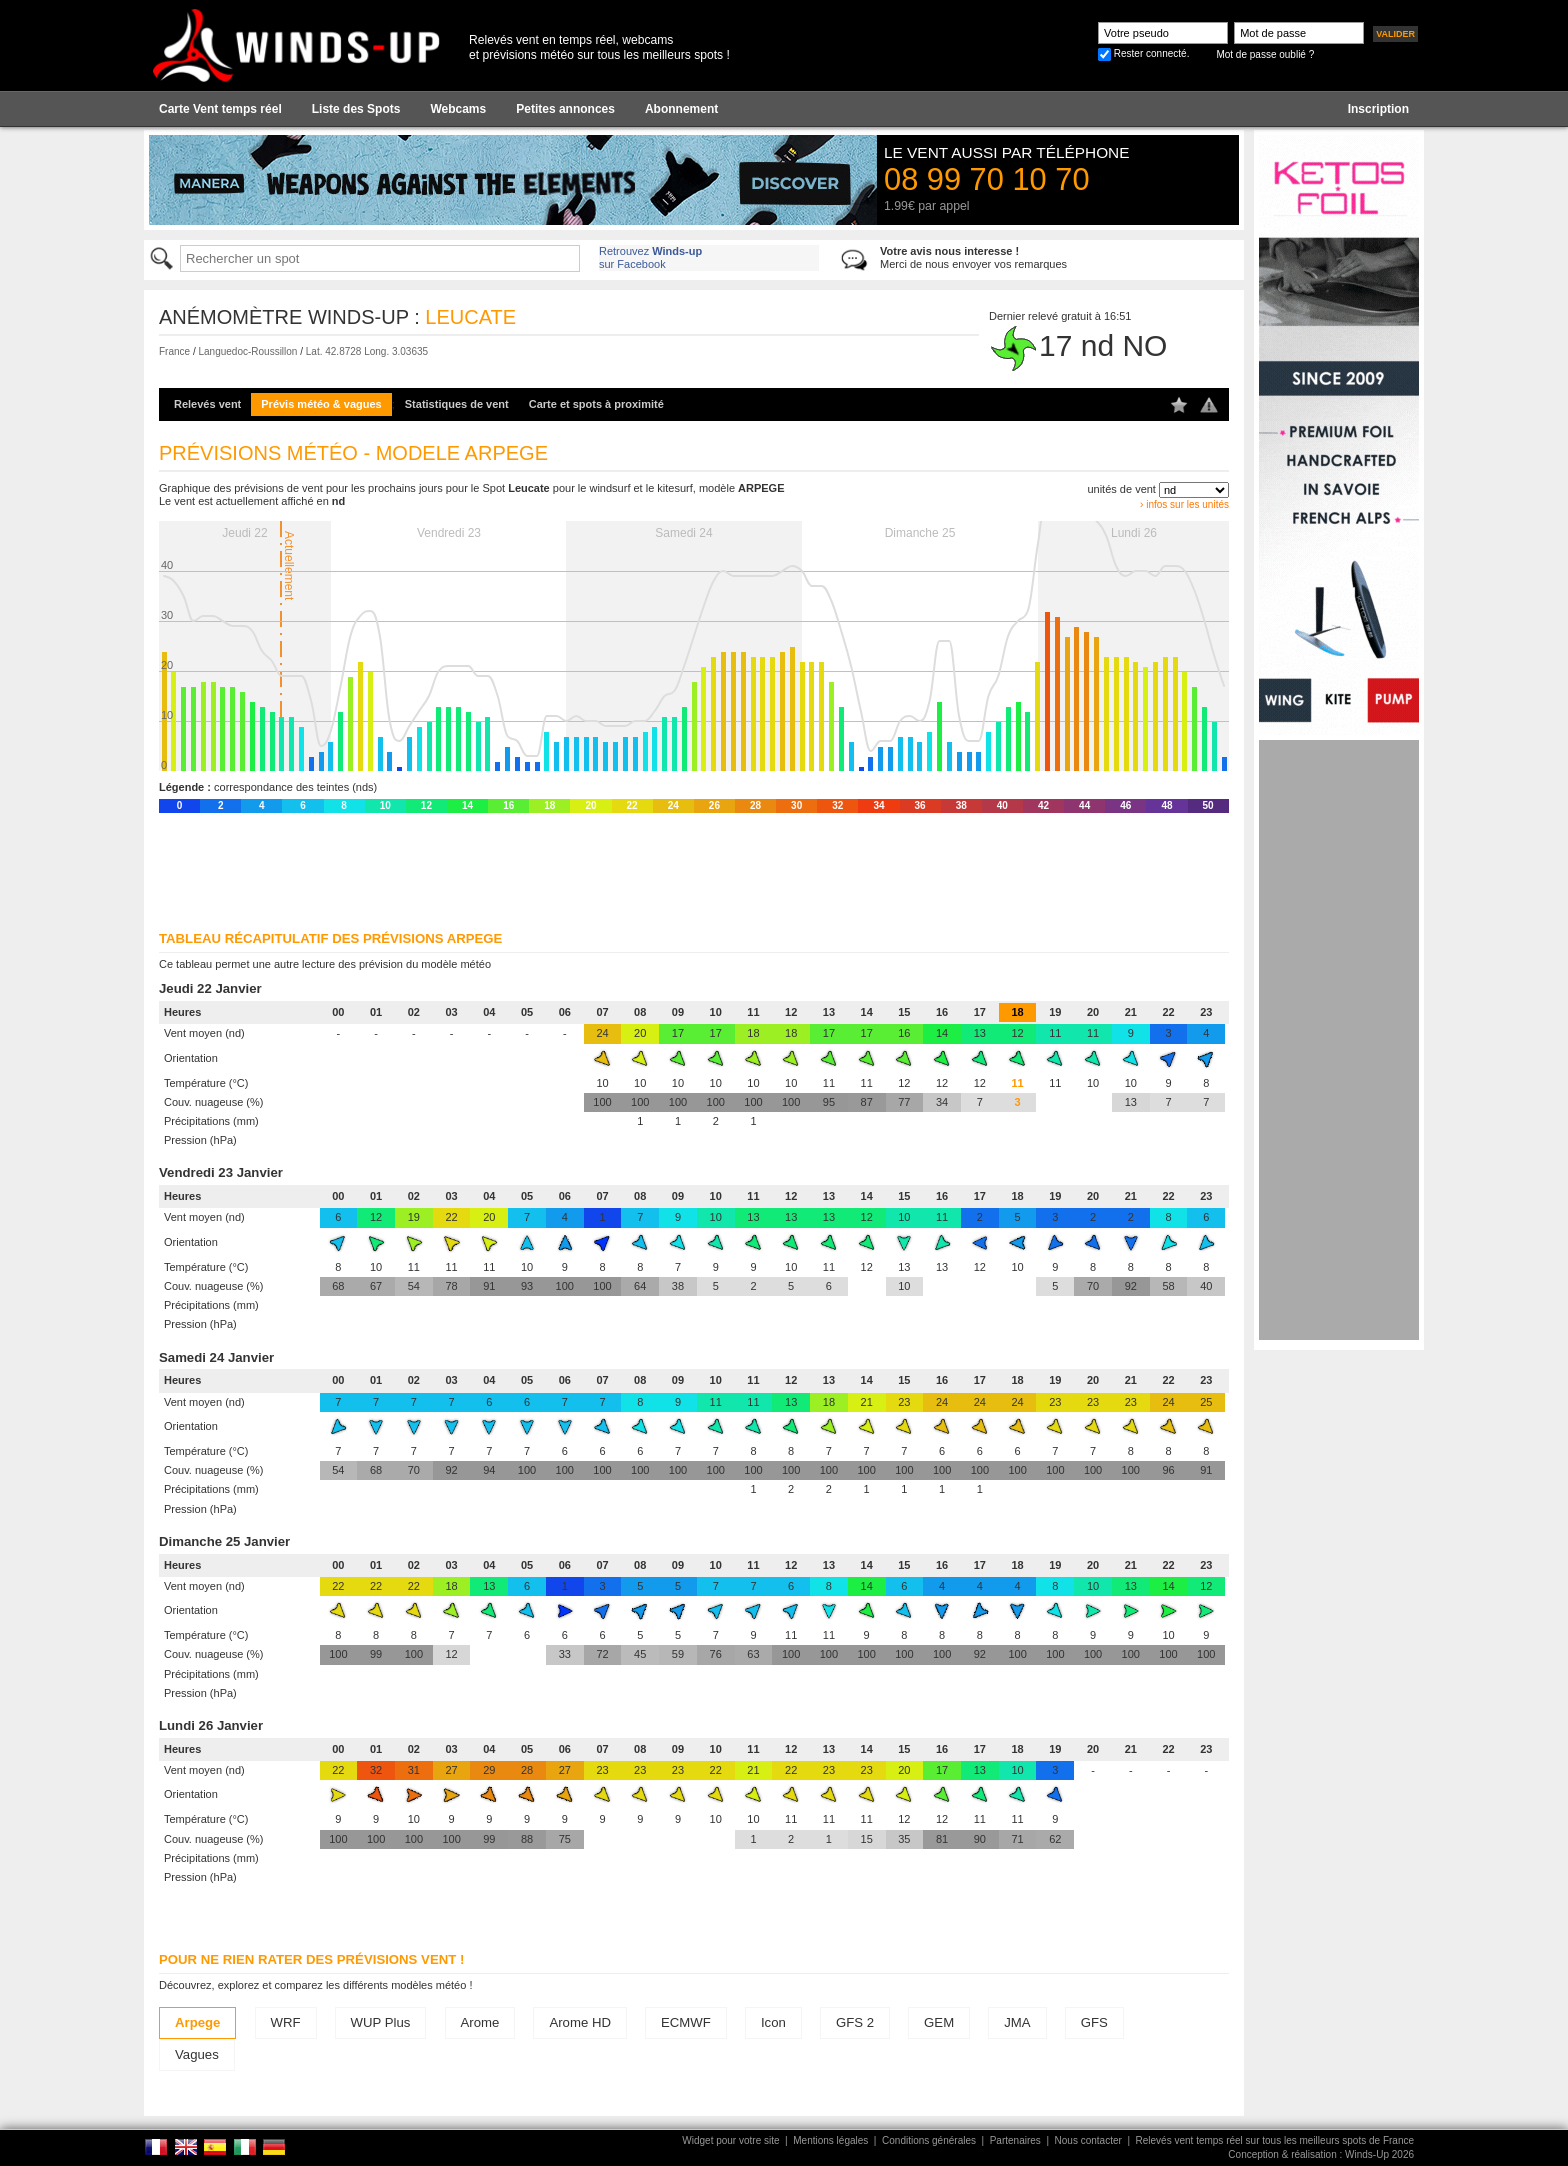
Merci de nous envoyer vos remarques (973, 257)
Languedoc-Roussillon (247, 351)
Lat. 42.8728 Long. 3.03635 (367, 351)
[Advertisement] (1339, 1040)
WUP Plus (381, 2022)
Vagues (197, 2054)
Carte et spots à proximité (596, 404)
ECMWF (686, 2022)
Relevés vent (207, 404)
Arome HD (580, 2022)
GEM (939, 2022)
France (174, 351)
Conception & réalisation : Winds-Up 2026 (1321, 2154)
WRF (286, 2022)
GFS (1094, 2022)
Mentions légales (830, 2140)
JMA (1017, 2022)
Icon (773, 2022)
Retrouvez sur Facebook (650, 257)
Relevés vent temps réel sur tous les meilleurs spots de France (1275, 2140)
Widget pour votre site (730, 2140)
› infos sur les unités (1184, 504)
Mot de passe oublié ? (1265, 54)
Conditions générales (929, 2140)
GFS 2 (855, 2022)
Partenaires (1015, 2140)
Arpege (197, 2022)
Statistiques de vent (457, 404)
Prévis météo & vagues (321, 404)
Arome (480, 2022)
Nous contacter (1088, 2140)
